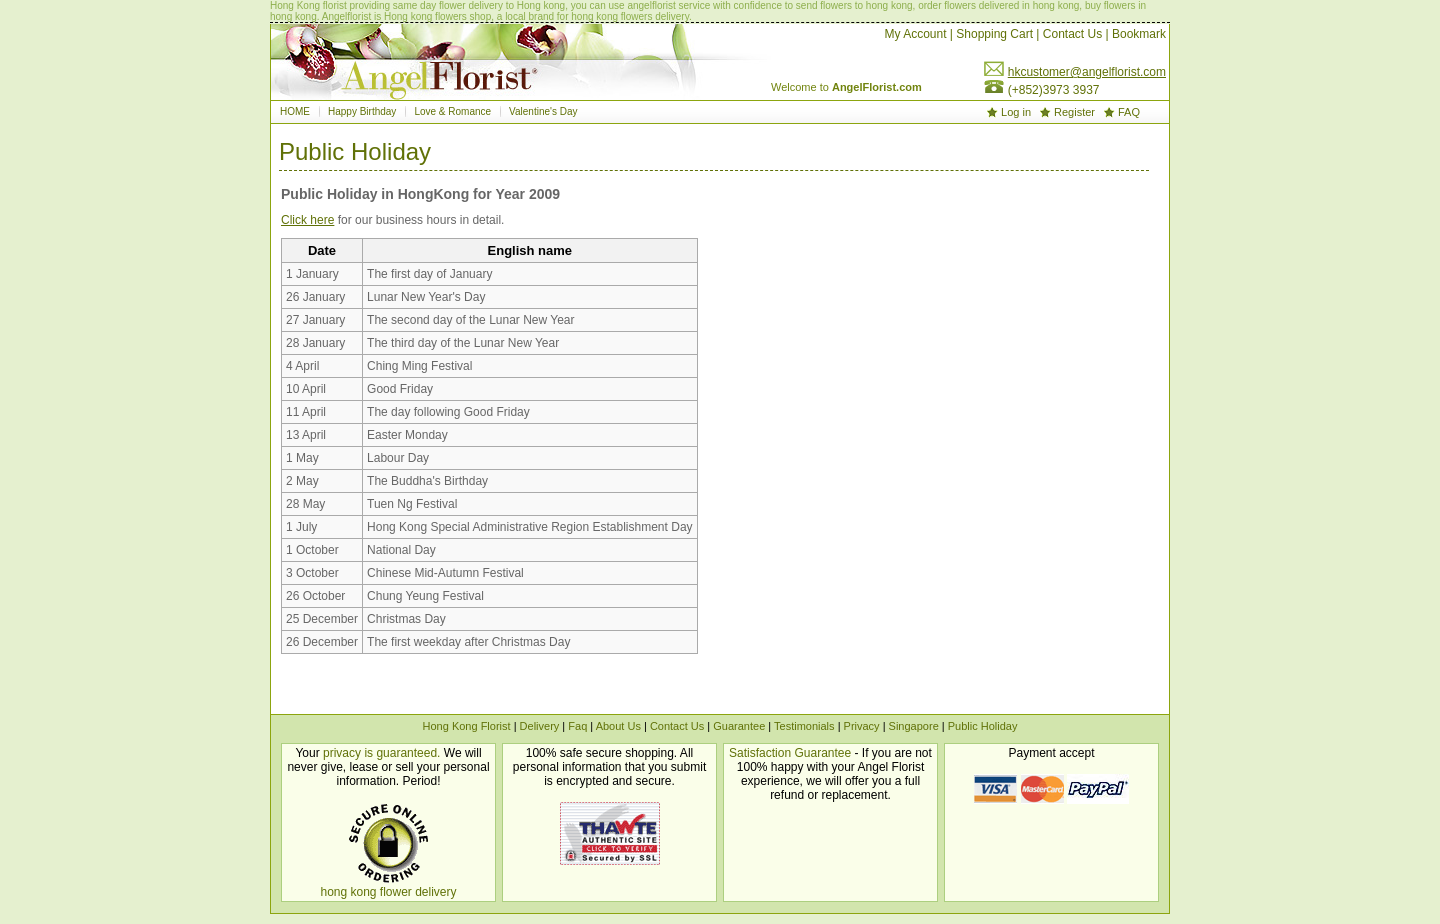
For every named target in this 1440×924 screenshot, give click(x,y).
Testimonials (806, 726)
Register (1074, 112)
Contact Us (1072, 34)
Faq (577, 726)
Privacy (862, 726)
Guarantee (739, 726)
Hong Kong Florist (467, 726)
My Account (915, 34)
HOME (295, 111)
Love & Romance (452, 111)
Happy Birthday (362, 111)
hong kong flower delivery (388, 892)
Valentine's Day (543, 111)
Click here (307, 220)
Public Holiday (983, 726)
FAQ (1129, 112)
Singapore (914, 726)
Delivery (540, 726)
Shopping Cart (994, 34)
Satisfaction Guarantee (790, 753)
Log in (1016, 112)
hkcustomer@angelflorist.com (1087, 72)
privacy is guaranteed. (381, 753)
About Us (618, 726)
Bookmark (1139, 34)
